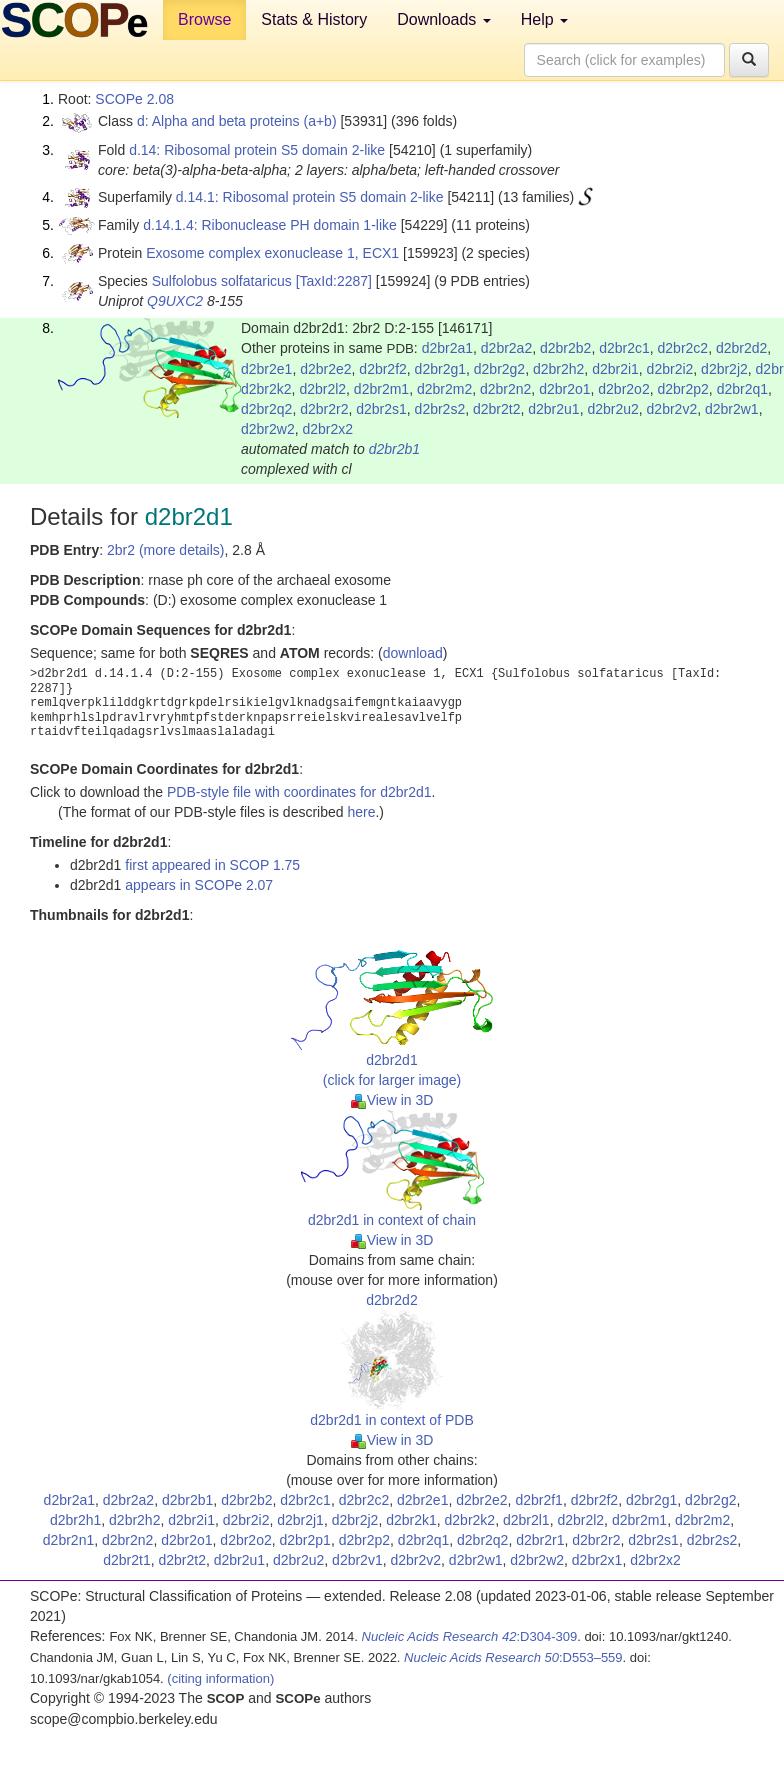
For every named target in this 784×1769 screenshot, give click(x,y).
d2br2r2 (324, 409)
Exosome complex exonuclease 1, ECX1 (272, 253)
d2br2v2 (672, 409)
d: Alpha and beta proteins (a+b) (237, 121)
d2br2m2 (444, 389)
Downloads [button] (444, 19)
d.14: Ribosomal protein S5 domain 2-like (257, 150)
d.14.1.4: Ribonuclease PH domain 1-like (270, 225)
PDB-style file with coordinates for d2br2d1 (299, 792)
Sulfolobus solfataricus (222, 281)
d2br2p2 (682, 389)
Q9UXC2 (175, 301)
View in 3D (392, 1100)
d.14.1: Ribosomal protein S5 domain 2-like (310, 197)
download (413, 653)
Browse (204, 19)
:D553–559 (513, 1657)
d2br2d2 (741, 348)
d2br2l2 (322, 389)
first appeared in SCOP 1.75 (212, 865)
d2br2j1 (300, 1520)
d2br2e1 (266, 369)
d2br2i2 (670, 369)
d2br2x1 (597, 1560)
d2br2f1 (538, 1500)
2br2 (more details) (166, 550)
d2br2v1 (357, 1560)
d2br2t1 (126, 1560)
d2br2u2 (612, 409)
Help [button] (544, 19)
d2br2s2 (440, 409)
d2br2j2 (724, 369)
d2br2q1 (742, 389)
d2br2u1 (553, 409)
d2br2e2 (325, 369)
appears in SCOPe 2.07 (199, 885)
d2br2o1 (564, 389)
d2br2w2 (268, 429)
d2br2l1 (526, 1520)
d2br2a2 (506, 348)
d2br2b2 (565, 348)
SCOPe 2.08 (134, 99)
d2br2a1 (447, 348)
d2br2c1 (624, 348)
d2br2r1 (540, 1540)
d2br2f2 (382, 369)
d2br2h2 (558, 369)
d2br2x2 (327, 429)
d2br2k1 (411, 1520)
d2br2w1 (732, 409)
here (361, 812)
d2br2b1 (394, 449)
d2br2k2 (266, 389)
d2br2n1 (68, 1540)
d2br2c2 (683, 348)
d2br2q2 (266, 409)
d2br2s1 (381, 409)
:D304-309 (470, 1636)
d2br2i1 (615, 369)
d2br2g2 (499, 369)
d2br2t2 (496, 409)
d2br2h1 (75, 1520)
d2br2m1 (381, 389)
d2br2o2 (623, 389)
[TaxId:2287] (334, 281)
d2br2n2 (505, 389)
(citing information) (220, 1678)
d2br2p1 (305, 1540)
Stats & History (314, 19)
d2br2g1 (440, 369)
